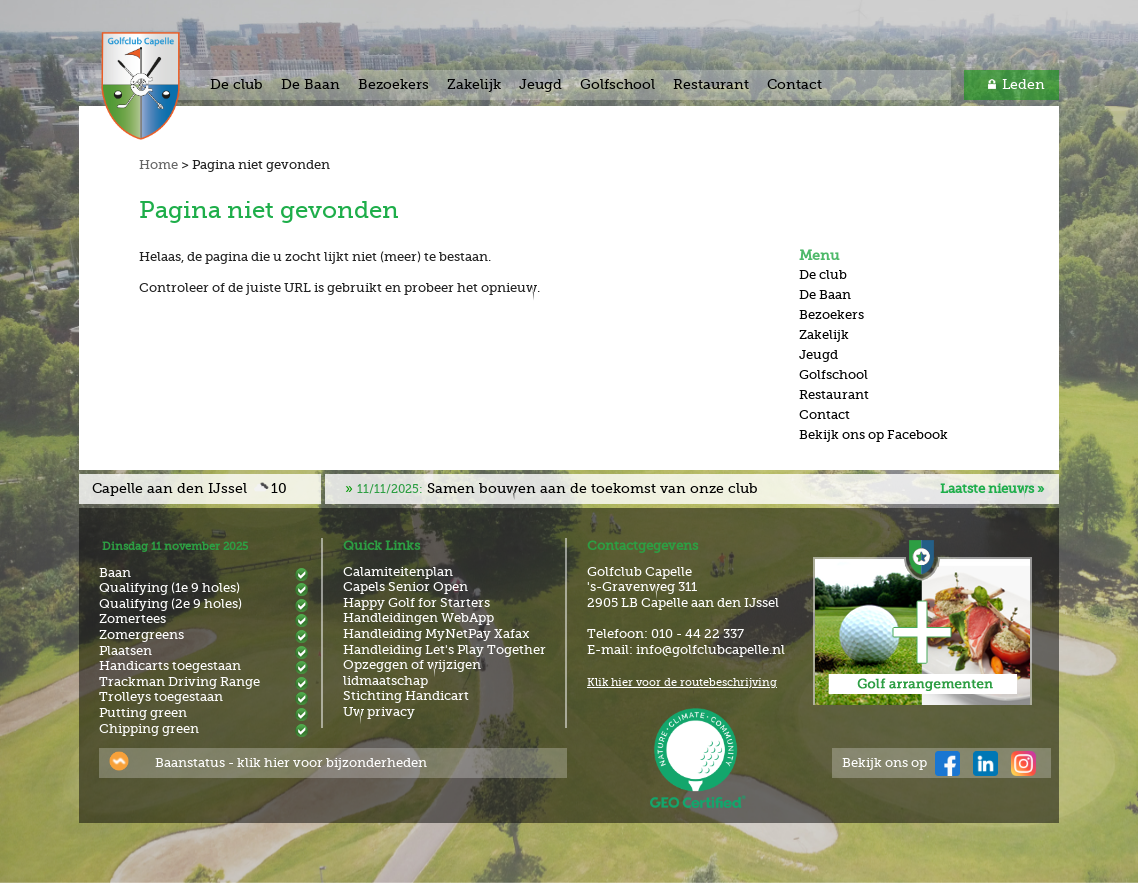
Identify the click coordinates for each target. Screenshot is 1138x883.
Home (158, 164)
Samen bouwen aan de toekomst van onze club (557, 488)
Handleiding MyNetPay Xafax (436, 633)
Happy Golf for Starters (416, 602)
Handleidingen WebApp (418, 617)
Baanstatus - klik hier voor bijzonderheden (291, 762)
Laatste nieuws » (992, 488)
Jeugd (540, 84)
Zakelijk (474, 84)
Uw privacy (379, 711)
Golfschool (617, 84)
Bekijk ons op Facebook (873, 434)
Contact (794, 84)
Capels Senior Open (405, 586)
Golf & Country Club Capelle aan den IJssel (162, 86)
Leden (1023, 84)
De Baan (310, 84)
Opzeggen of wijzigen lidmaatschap (412, 672)
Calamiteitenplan (398, 571)
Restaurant (711, 84)
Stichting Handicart (406, 695)
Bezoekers (393, 84)
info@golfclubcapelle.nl (710, 649)
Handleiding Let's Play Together (444, 649)
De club (236, 84)
